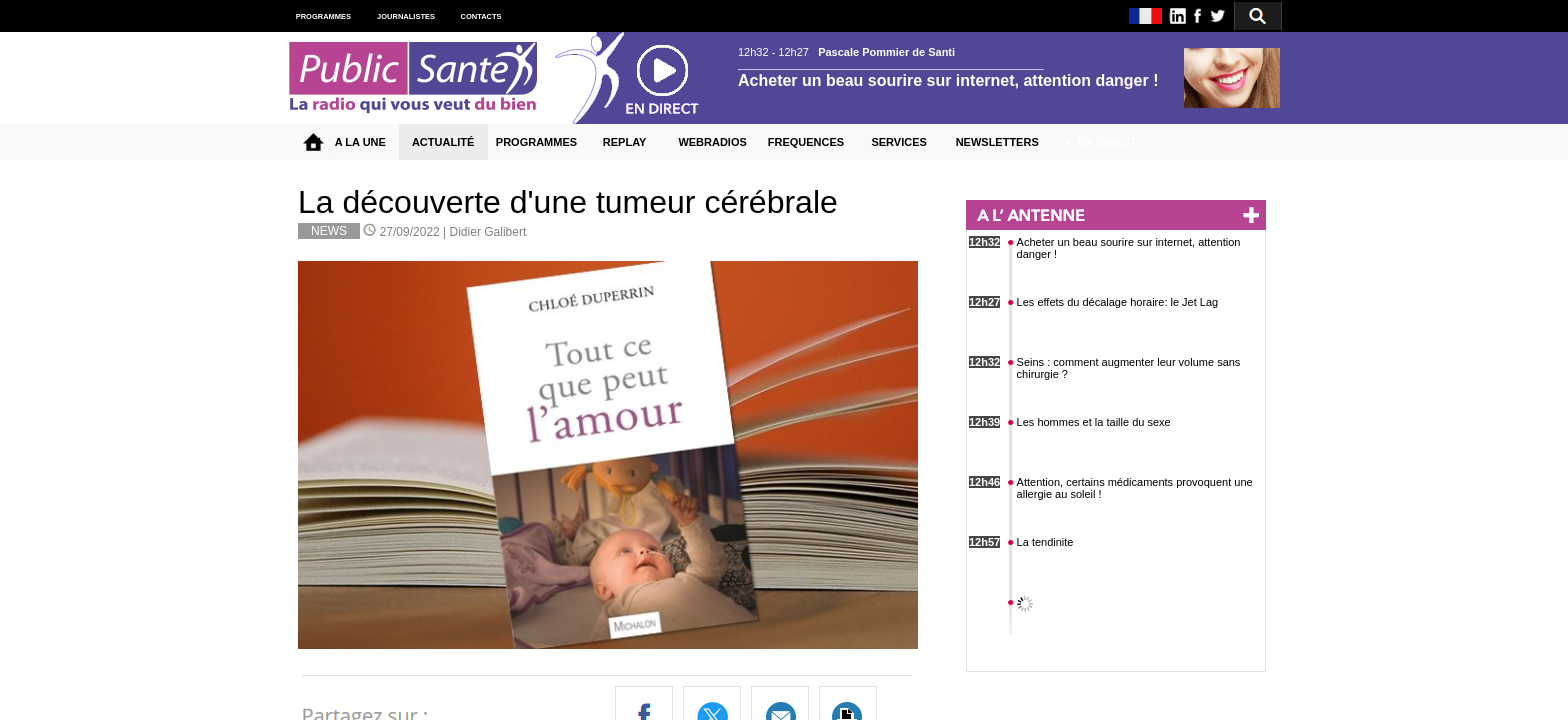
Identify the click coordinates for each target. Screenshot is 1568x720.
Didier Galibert (488, 232)
